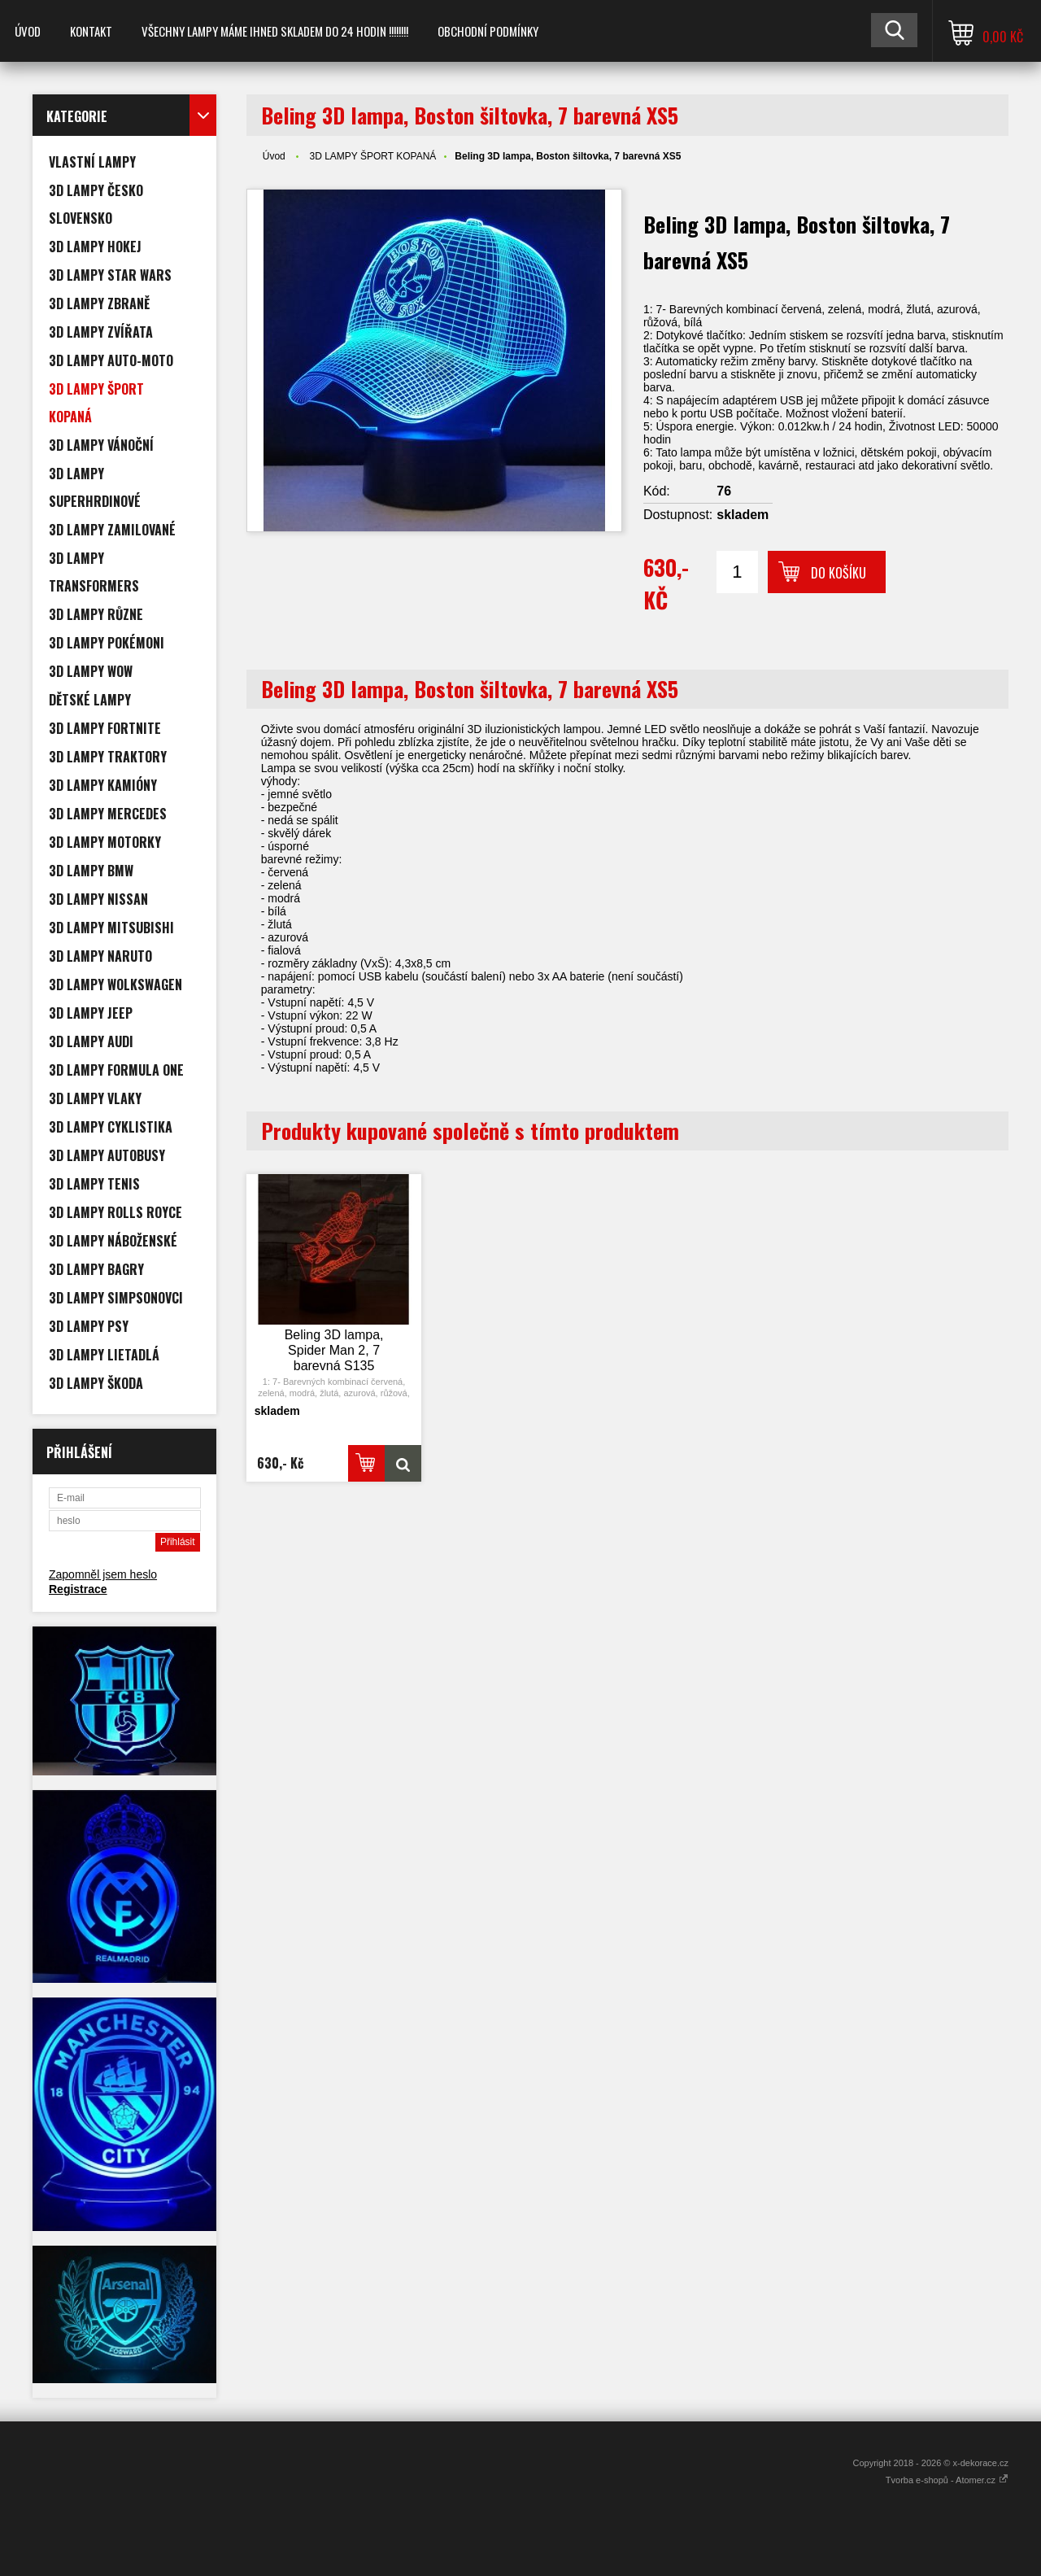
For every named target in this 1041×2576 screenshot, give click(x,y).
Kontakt (91, 31)
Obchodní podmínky (488, 31)
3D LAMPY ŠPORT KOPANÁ (372, 156)
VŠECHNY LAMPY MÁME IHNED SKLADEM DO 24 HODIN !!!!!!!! (275, 31)
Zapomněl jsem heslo (103, 1574)
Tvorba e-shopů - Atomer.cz (947, 2480)
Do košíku (838, 573)
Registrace (78, 1589)
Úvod (28, 31)
